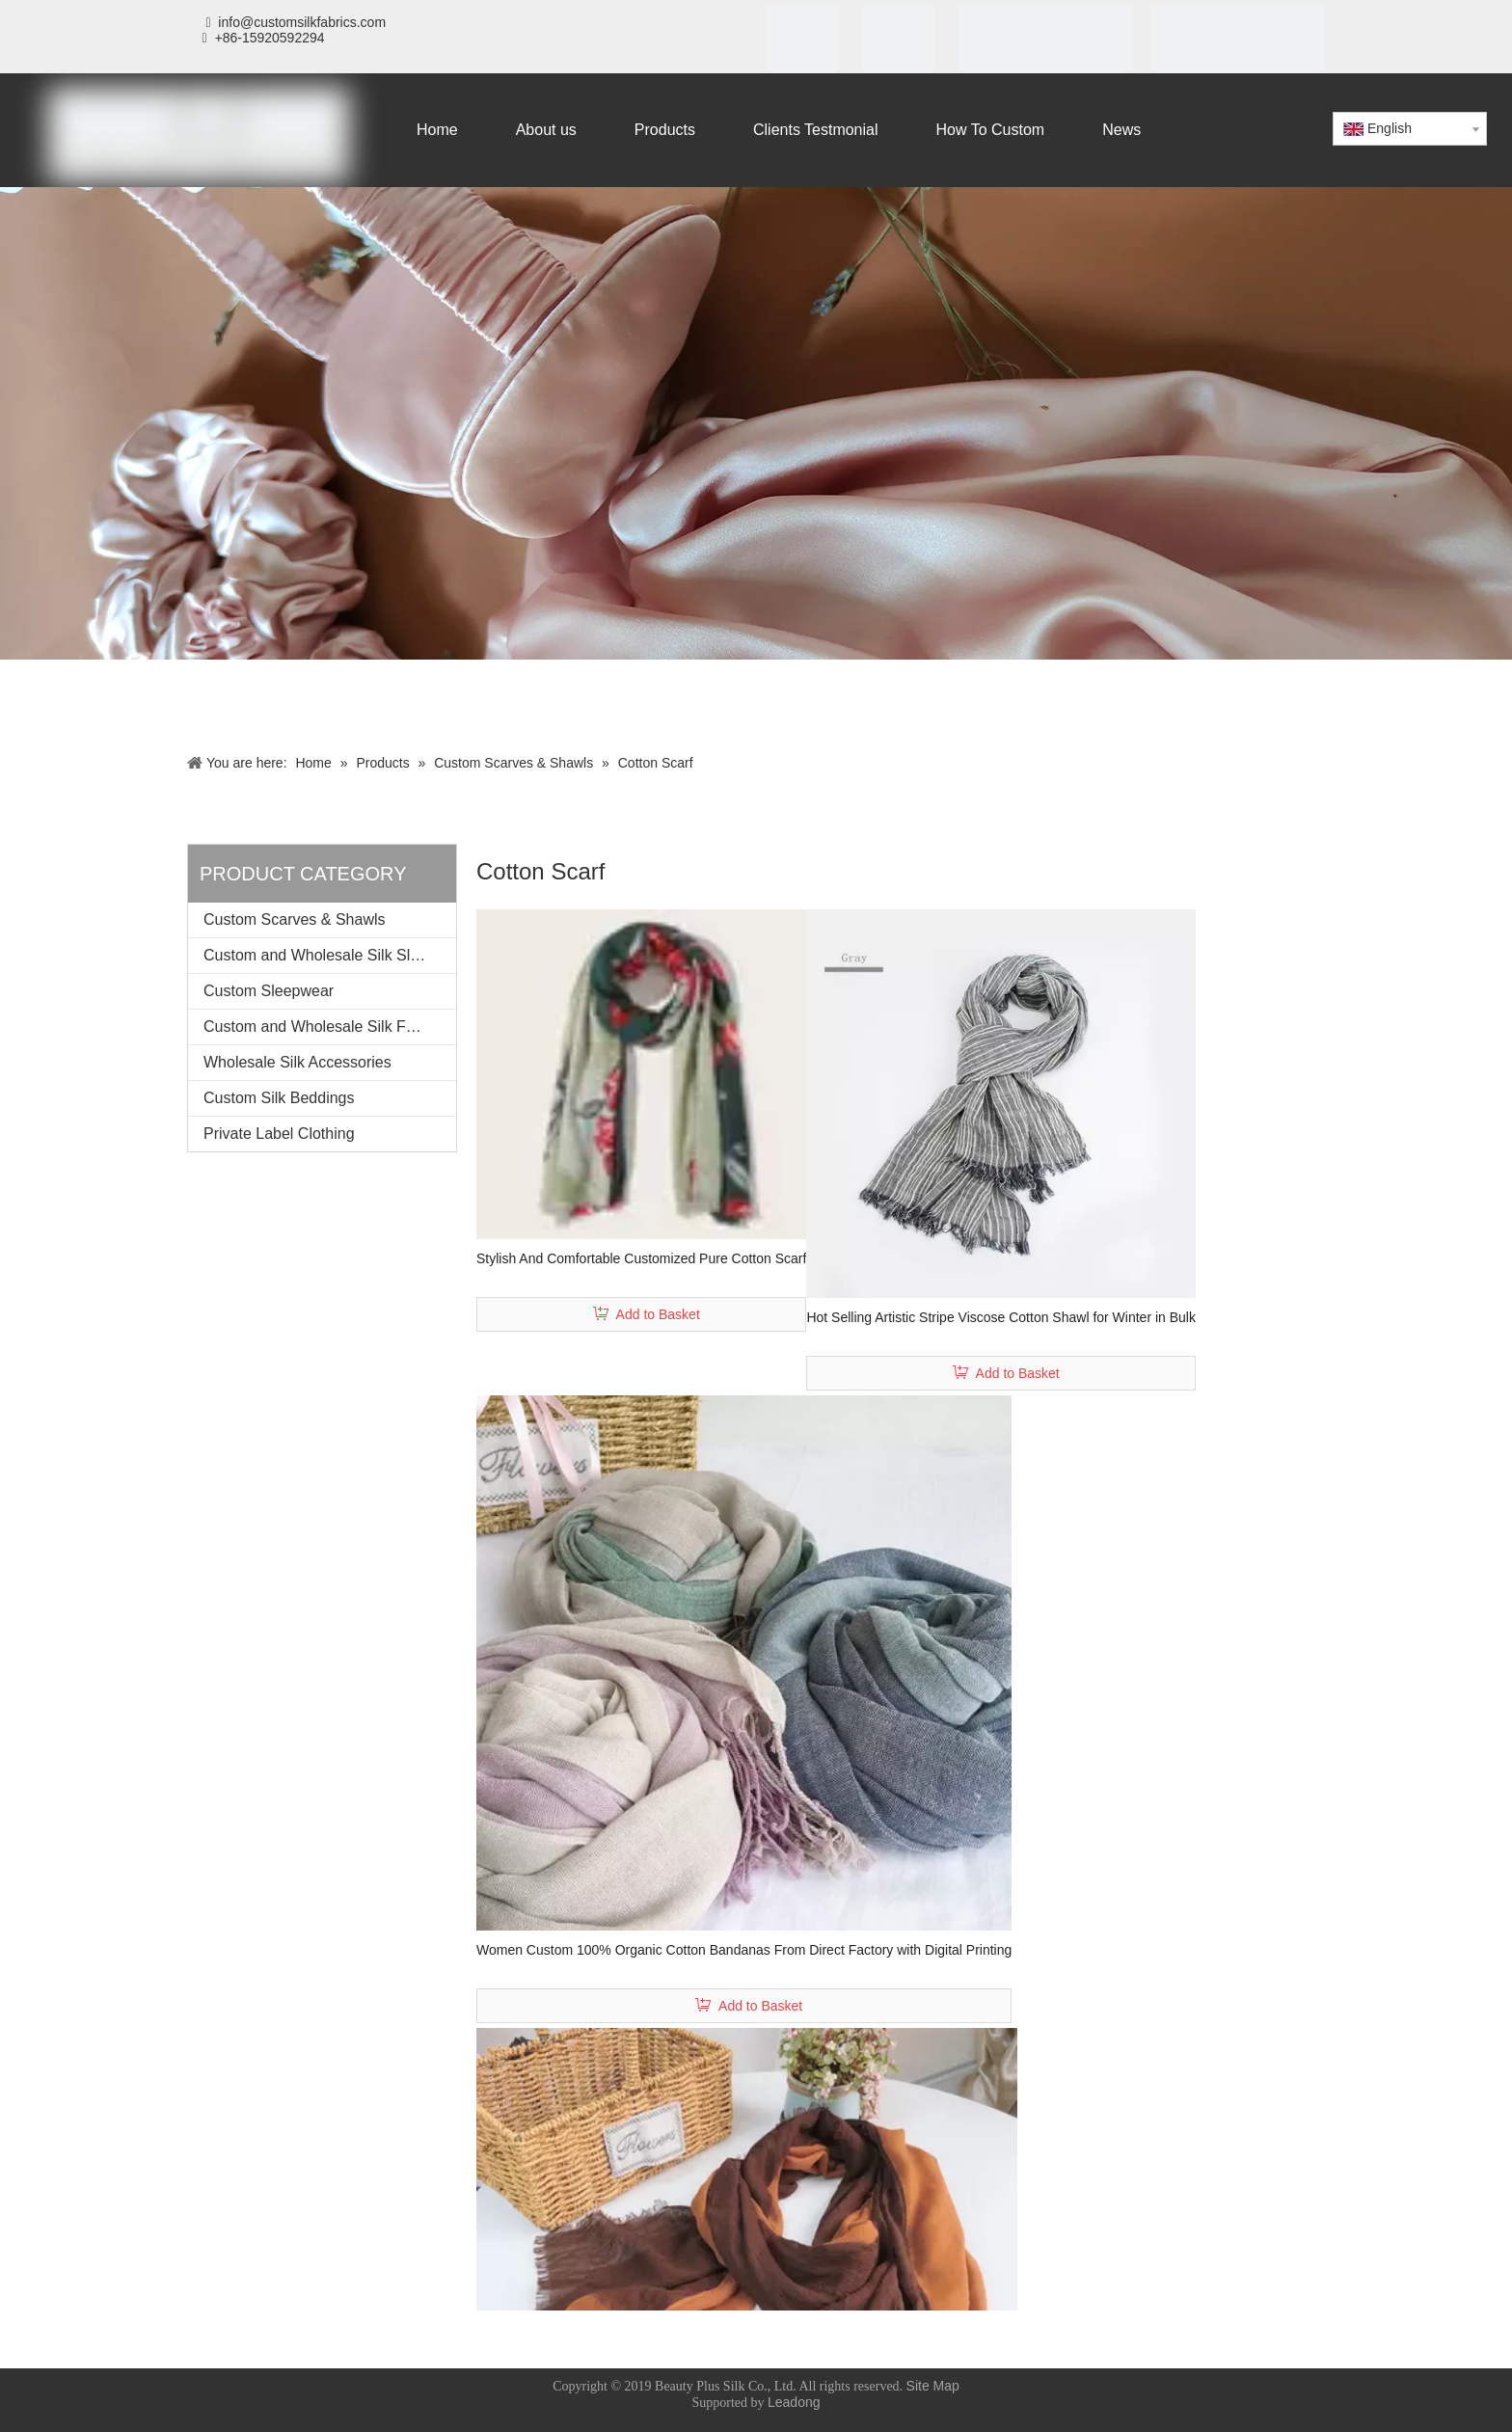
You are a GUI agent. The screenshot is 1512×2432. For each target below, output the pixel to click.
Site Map (932, 2385)
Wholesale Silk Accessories (297, 1062)
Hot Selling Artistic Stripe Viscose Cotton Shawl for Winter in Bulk (1001, 1317)
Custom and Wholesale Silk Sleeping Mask (329, 955)
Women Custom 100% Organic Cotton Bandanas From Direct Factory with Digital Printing (744, 1950)
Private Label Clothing (279, 1133)
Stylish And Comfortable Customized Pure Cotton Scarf (641, 1258)
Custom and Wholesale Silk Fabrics (325, 1026)
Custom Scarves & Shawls (294, 919)
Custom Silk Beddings (279, 1098)
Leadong (794, 2402)
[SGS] (898, 45)
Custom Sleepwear (268, 991)
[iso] (802, 45)
